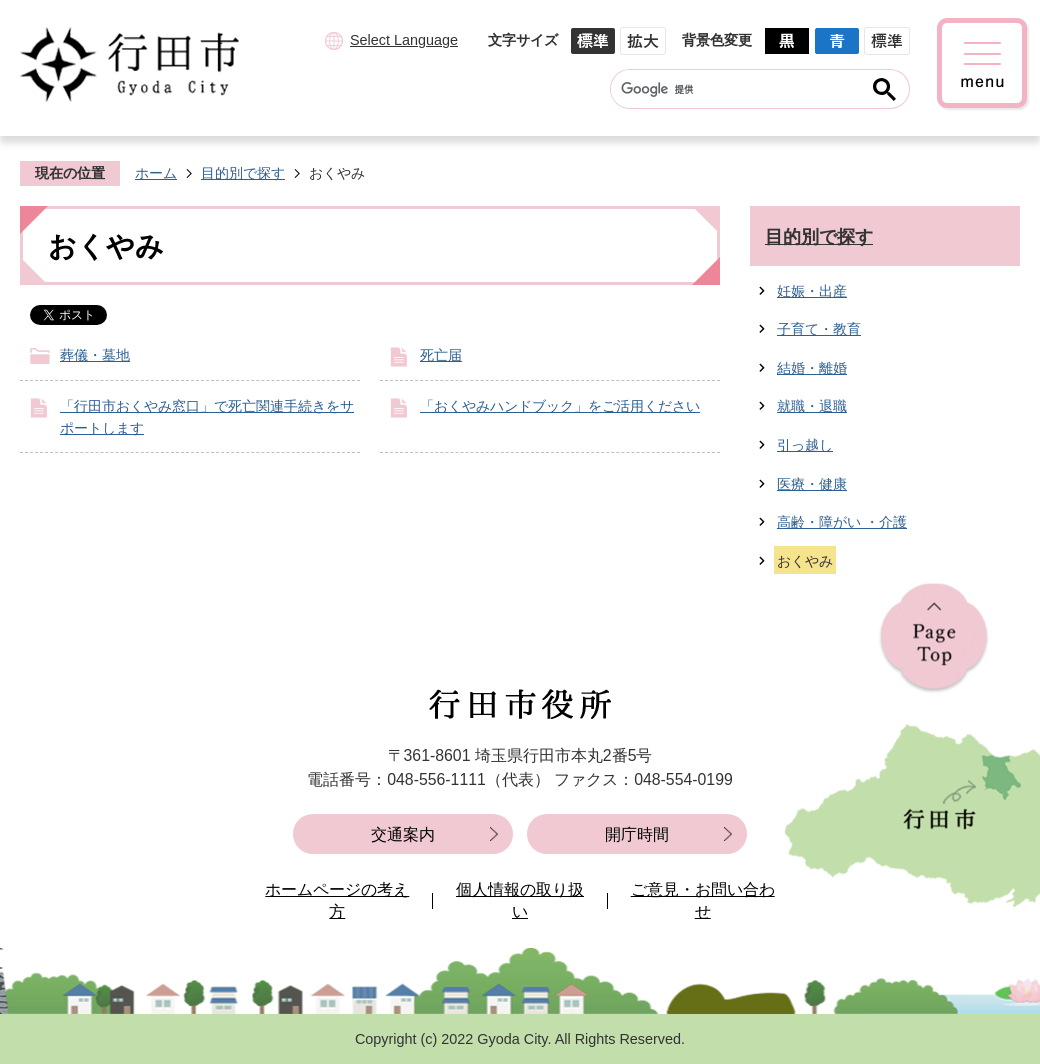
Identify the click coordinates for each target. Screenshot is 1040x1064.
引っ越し (805, 445)
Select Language (404, 40)
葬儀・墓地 (95, 355)
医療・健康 (812, 484)
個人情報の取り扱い (520, 900)
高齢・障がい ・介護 (842, 522)
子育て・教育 (819, 329)
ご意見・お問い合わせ (703, 900)
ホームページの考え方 (337, 900)
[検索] (740, 89)
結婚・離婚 (812, 368)
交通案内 (403, 834)
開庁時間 (637, 834)
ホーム (156, 173)
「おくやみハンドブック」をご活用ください (560, 406)
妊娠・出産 (812, 291)
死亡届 (441, 355)
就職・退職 (812, 406)
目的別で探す (243, 173)
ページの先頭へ (934, 638)
